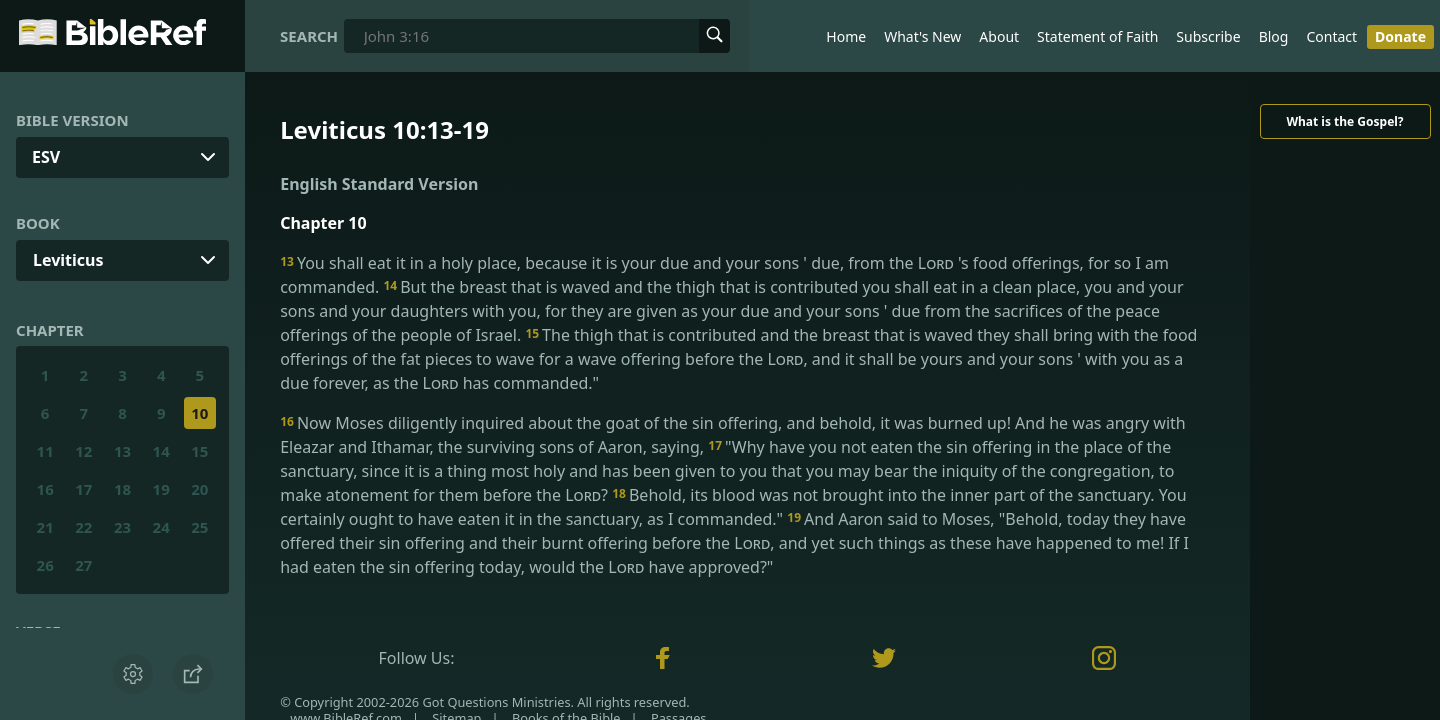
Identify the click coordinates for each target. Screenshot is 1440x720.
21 (45, 527)
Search (309, 36)
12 (83, 451)
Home (846, 36)
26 (45, 565)
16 (45, 489)
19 (161, 489)
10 (199, 413)
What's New (922, 36)
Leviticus (68, 260)
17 (83, 489)
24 (161, 527)
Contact (1331, 36)
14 (161, 451)
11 (45, 451)
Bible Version (72, 120)
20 (199, 489)
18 (122, 489)
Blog (1274, 36)
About (999, 36)
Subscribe (1208, 36)
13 (122, 451)
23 (122, 527)
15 (199, 451)
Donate (1400, 36)
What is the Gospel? (1344, 121)
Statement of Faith (1097, 36)
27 (83, 565)
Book (38, 223)
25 (199, 527)
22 (83, 527)
